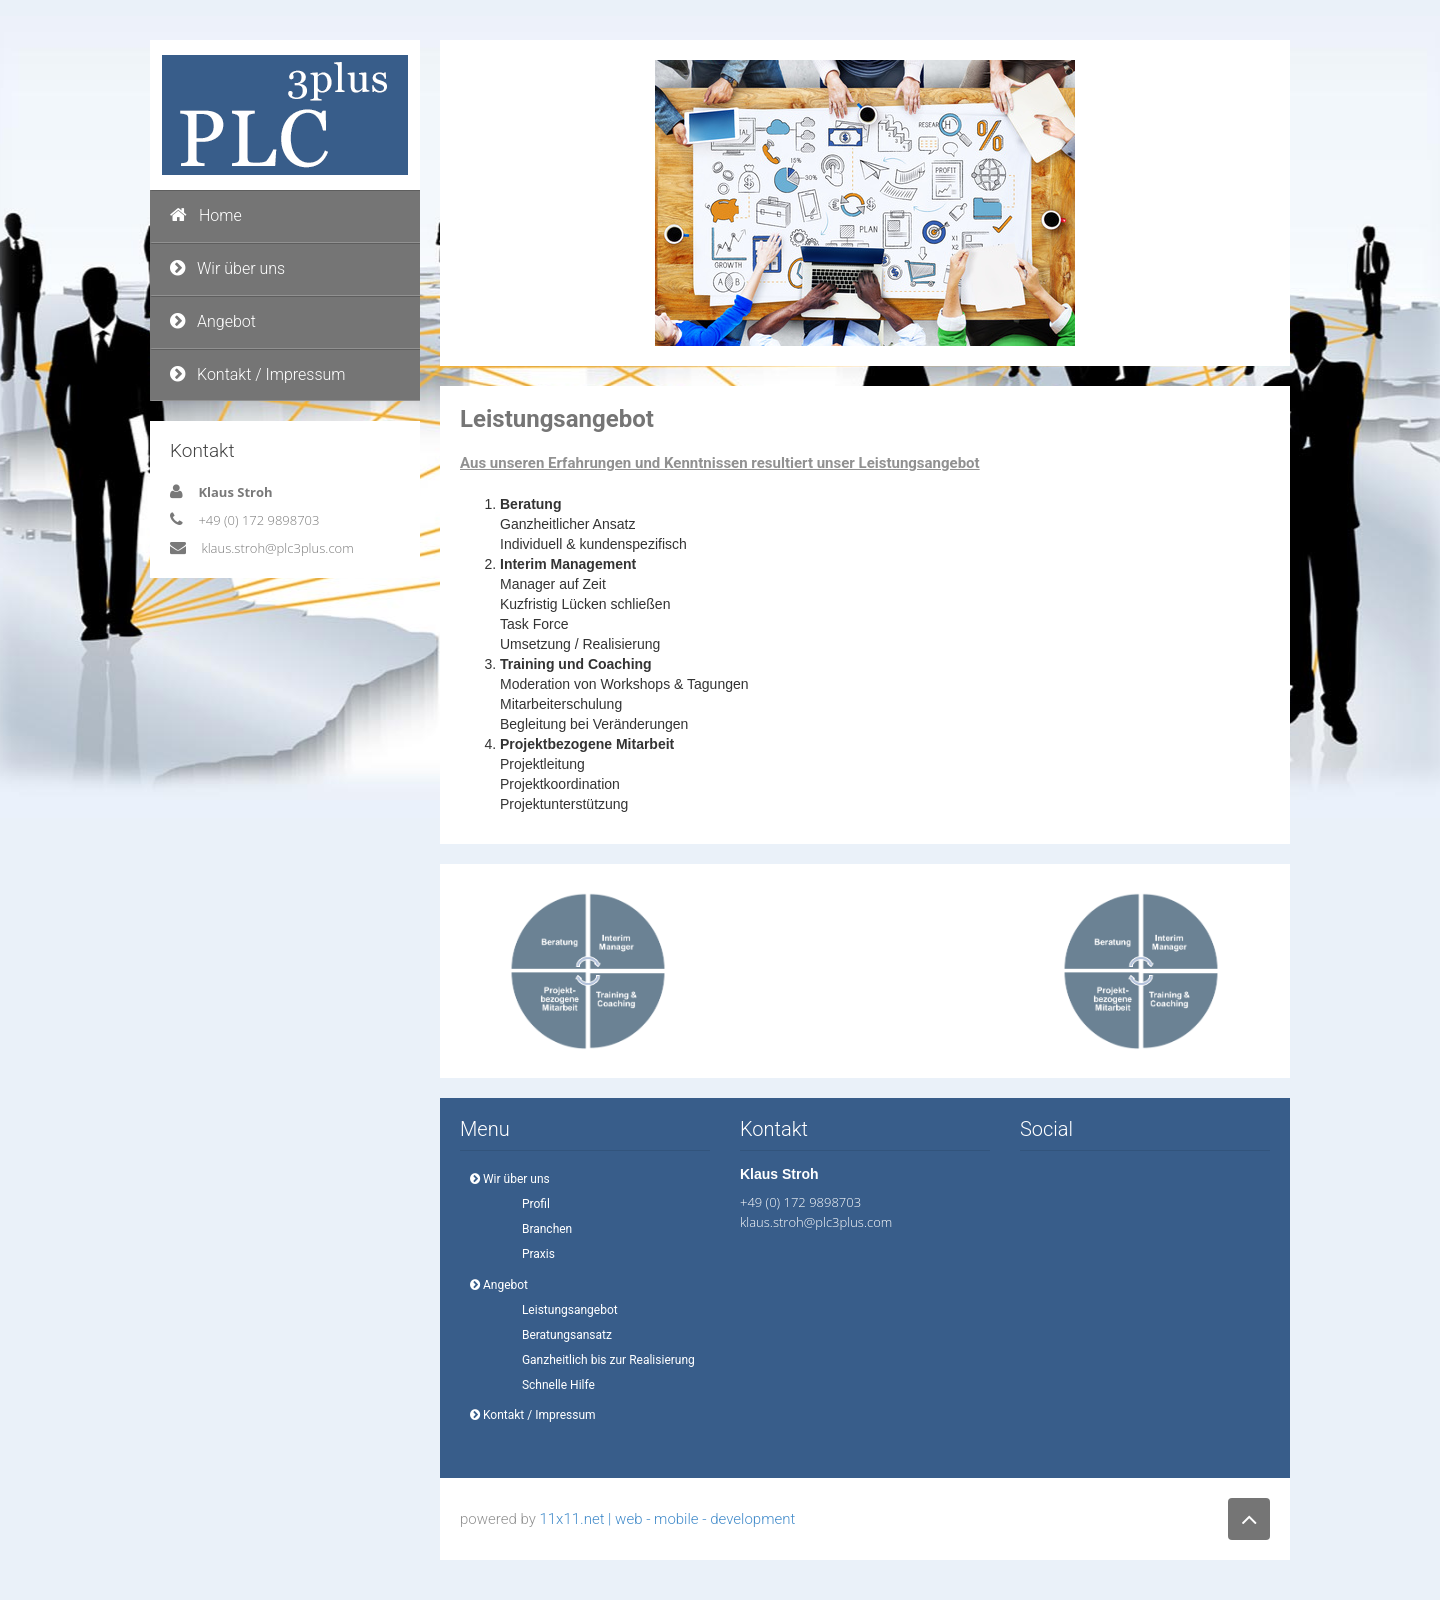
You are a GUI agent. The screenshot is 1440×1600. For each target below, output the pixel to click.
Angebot (213, 321)
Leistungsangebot (564, 1310)
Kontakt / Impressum (258, 374)
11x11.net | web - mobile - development (667, 1519)
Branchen (541, 1229)
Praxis (532, 1254)
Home (206, 215)
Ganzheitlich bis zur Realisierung (602, 1360)
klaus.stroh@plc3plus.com (277, 548)
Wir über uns (227, 268)
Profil (530, 1204)
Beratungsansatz (561, 1335)
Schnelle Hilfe (552, 1385)
